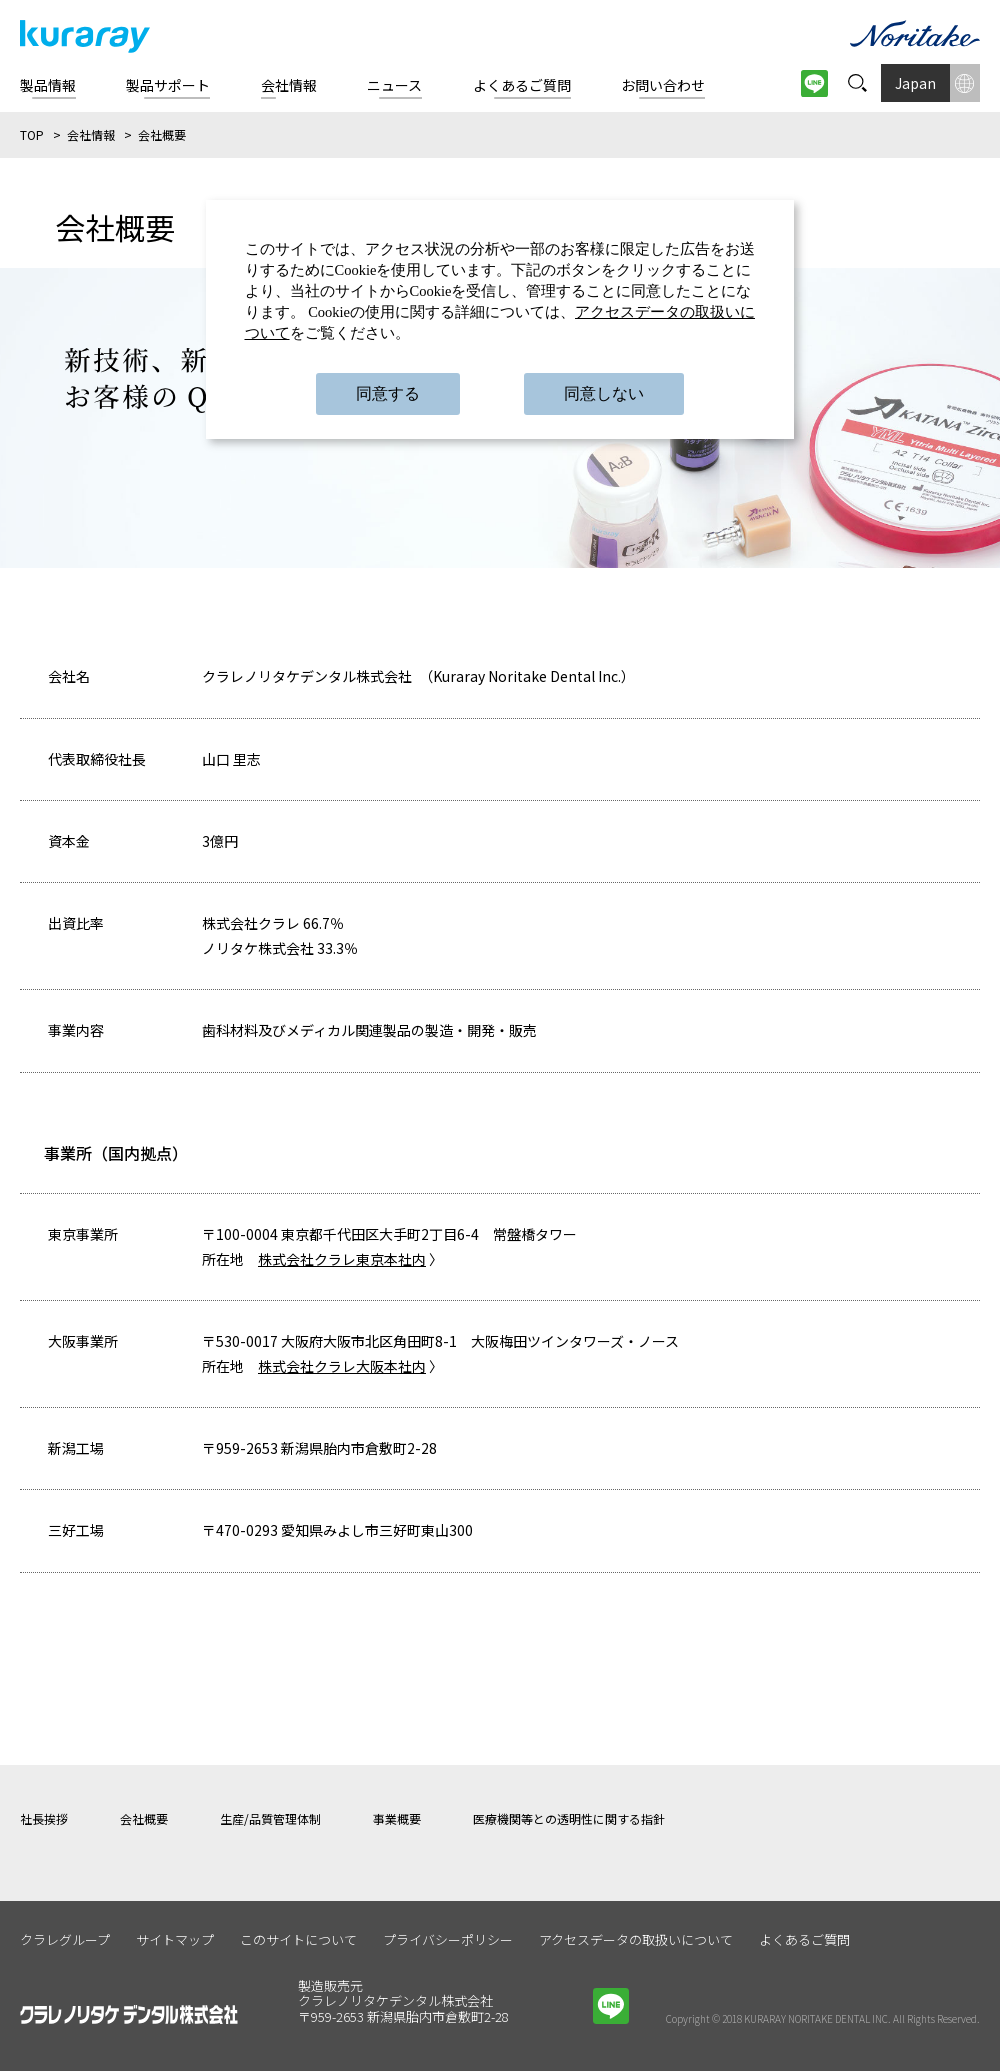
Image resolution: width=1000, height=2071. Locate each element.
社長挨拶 (44, 1818)
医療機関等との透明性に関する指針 (569, 1818)
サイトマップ (175, 1939)
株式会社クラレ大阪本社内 (342, 1366)
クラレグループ (65, 1939)
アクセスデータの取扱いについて (636, 1939)
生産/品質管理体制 (270, 1818)
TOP (32, 134)
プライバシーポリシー (448, 1939)
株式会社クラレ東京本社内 (342, 1259)
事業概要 (397, 1818)
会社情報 (91, 134)
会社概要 (144, 1818)
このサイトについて (298, 1939)
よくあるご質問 (804, 1939)
